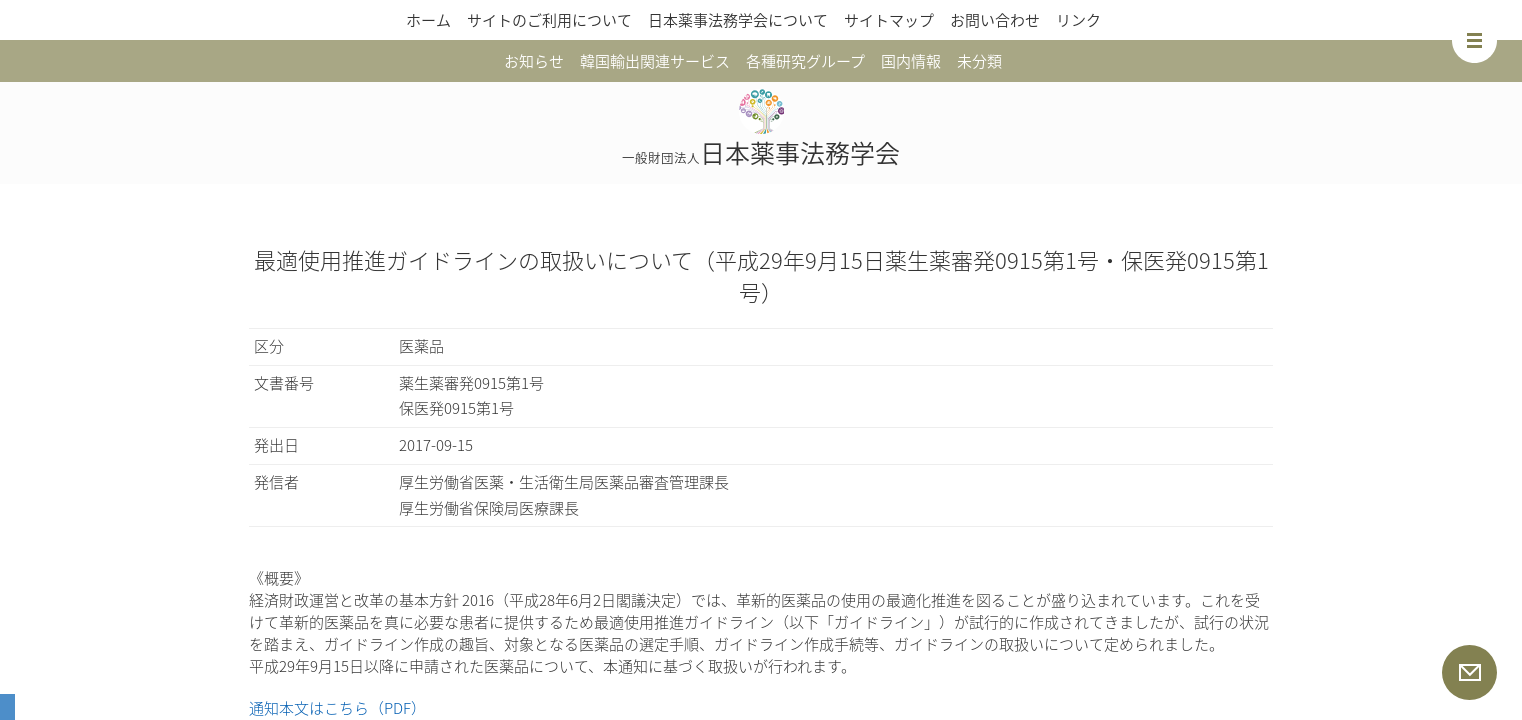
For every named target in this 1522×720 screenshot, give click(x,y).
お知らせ (534, 61)
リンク (1078, 20)
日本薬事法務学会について (738, 20)
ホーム (428, 20)
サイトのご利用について (549, 20)
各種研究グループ (805, 61)
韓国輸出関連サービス (655, 61)
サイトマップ (889, 20)
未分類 (979, 61)
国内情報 (911, 61)
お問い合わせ (995, 20)
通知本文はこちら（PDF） (337, 708)
